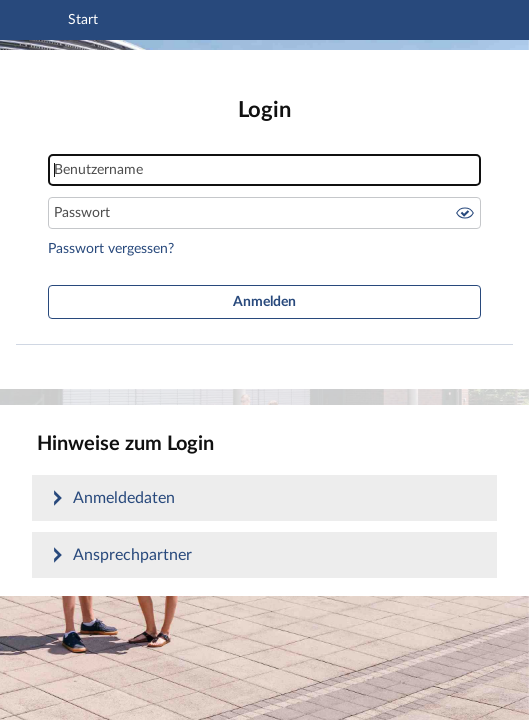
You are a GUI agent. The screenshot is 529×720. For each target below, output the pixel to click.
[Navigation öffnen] (43, 23)
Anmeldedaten (124, 498)
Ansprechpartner (132, 555)
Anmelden (264, 302)
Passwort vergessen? (111, 249)
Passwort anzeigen (465, 213)
